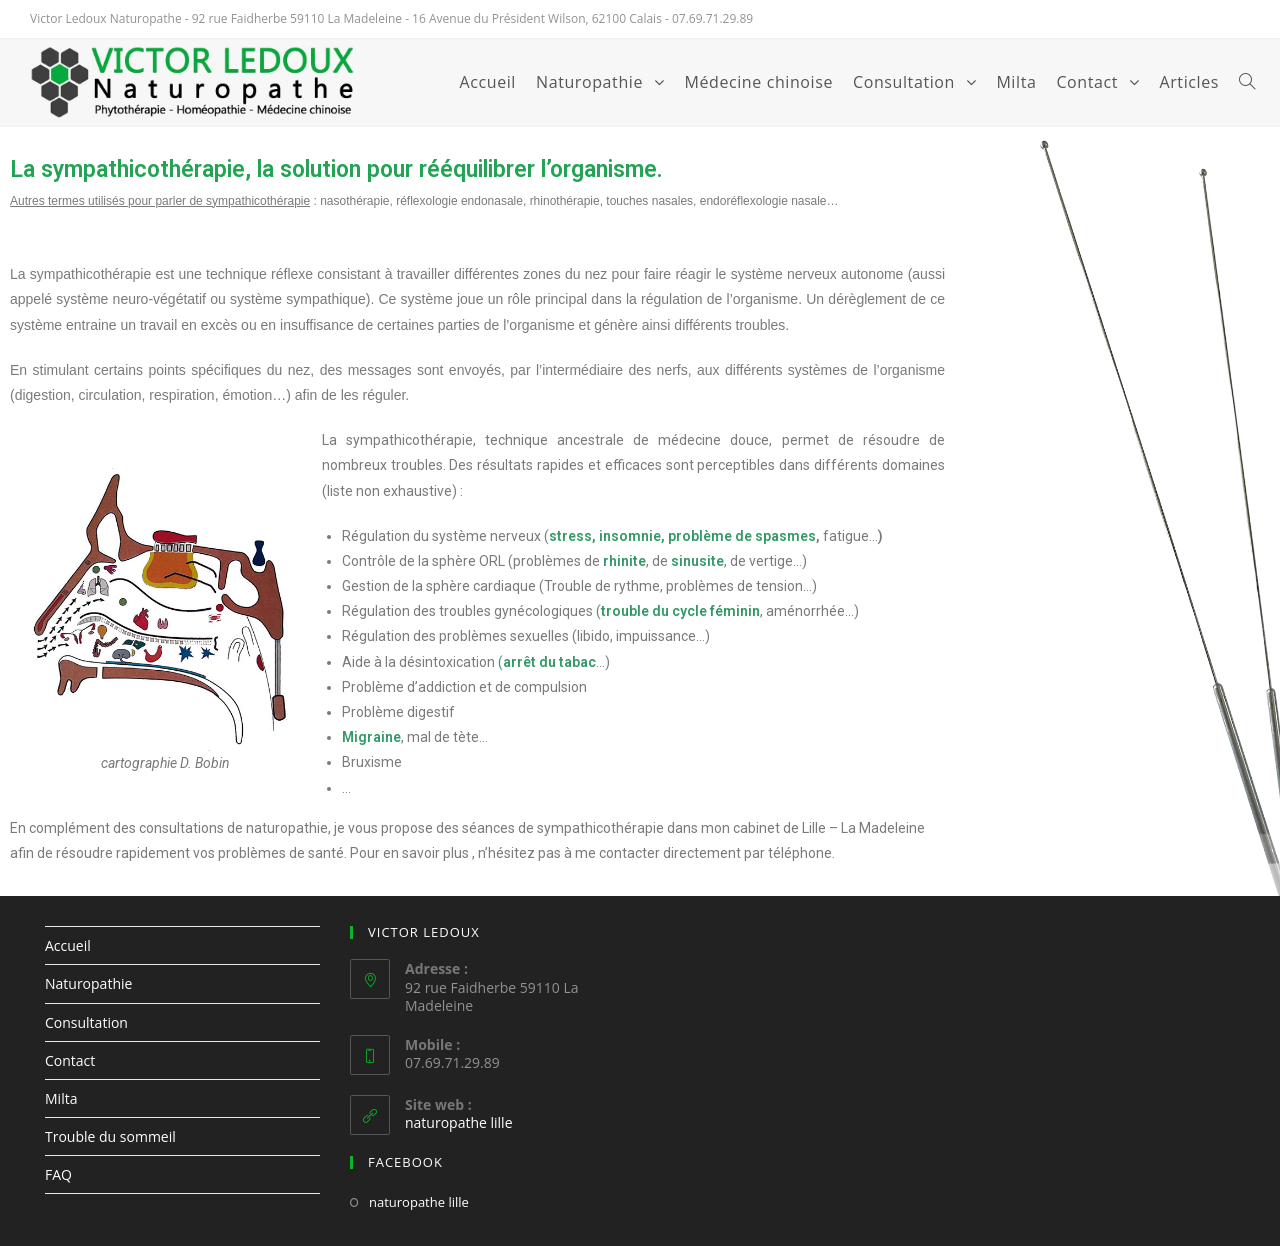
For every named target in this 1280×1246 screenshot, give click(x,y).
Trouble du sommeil (110, 1136)
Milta (61, 1098)
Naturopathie (88, 983)
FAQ (58, 1174)
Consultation (86, 1022)
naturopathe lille (459, 1122)
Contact (70, 1060)
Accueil (68, 945)
